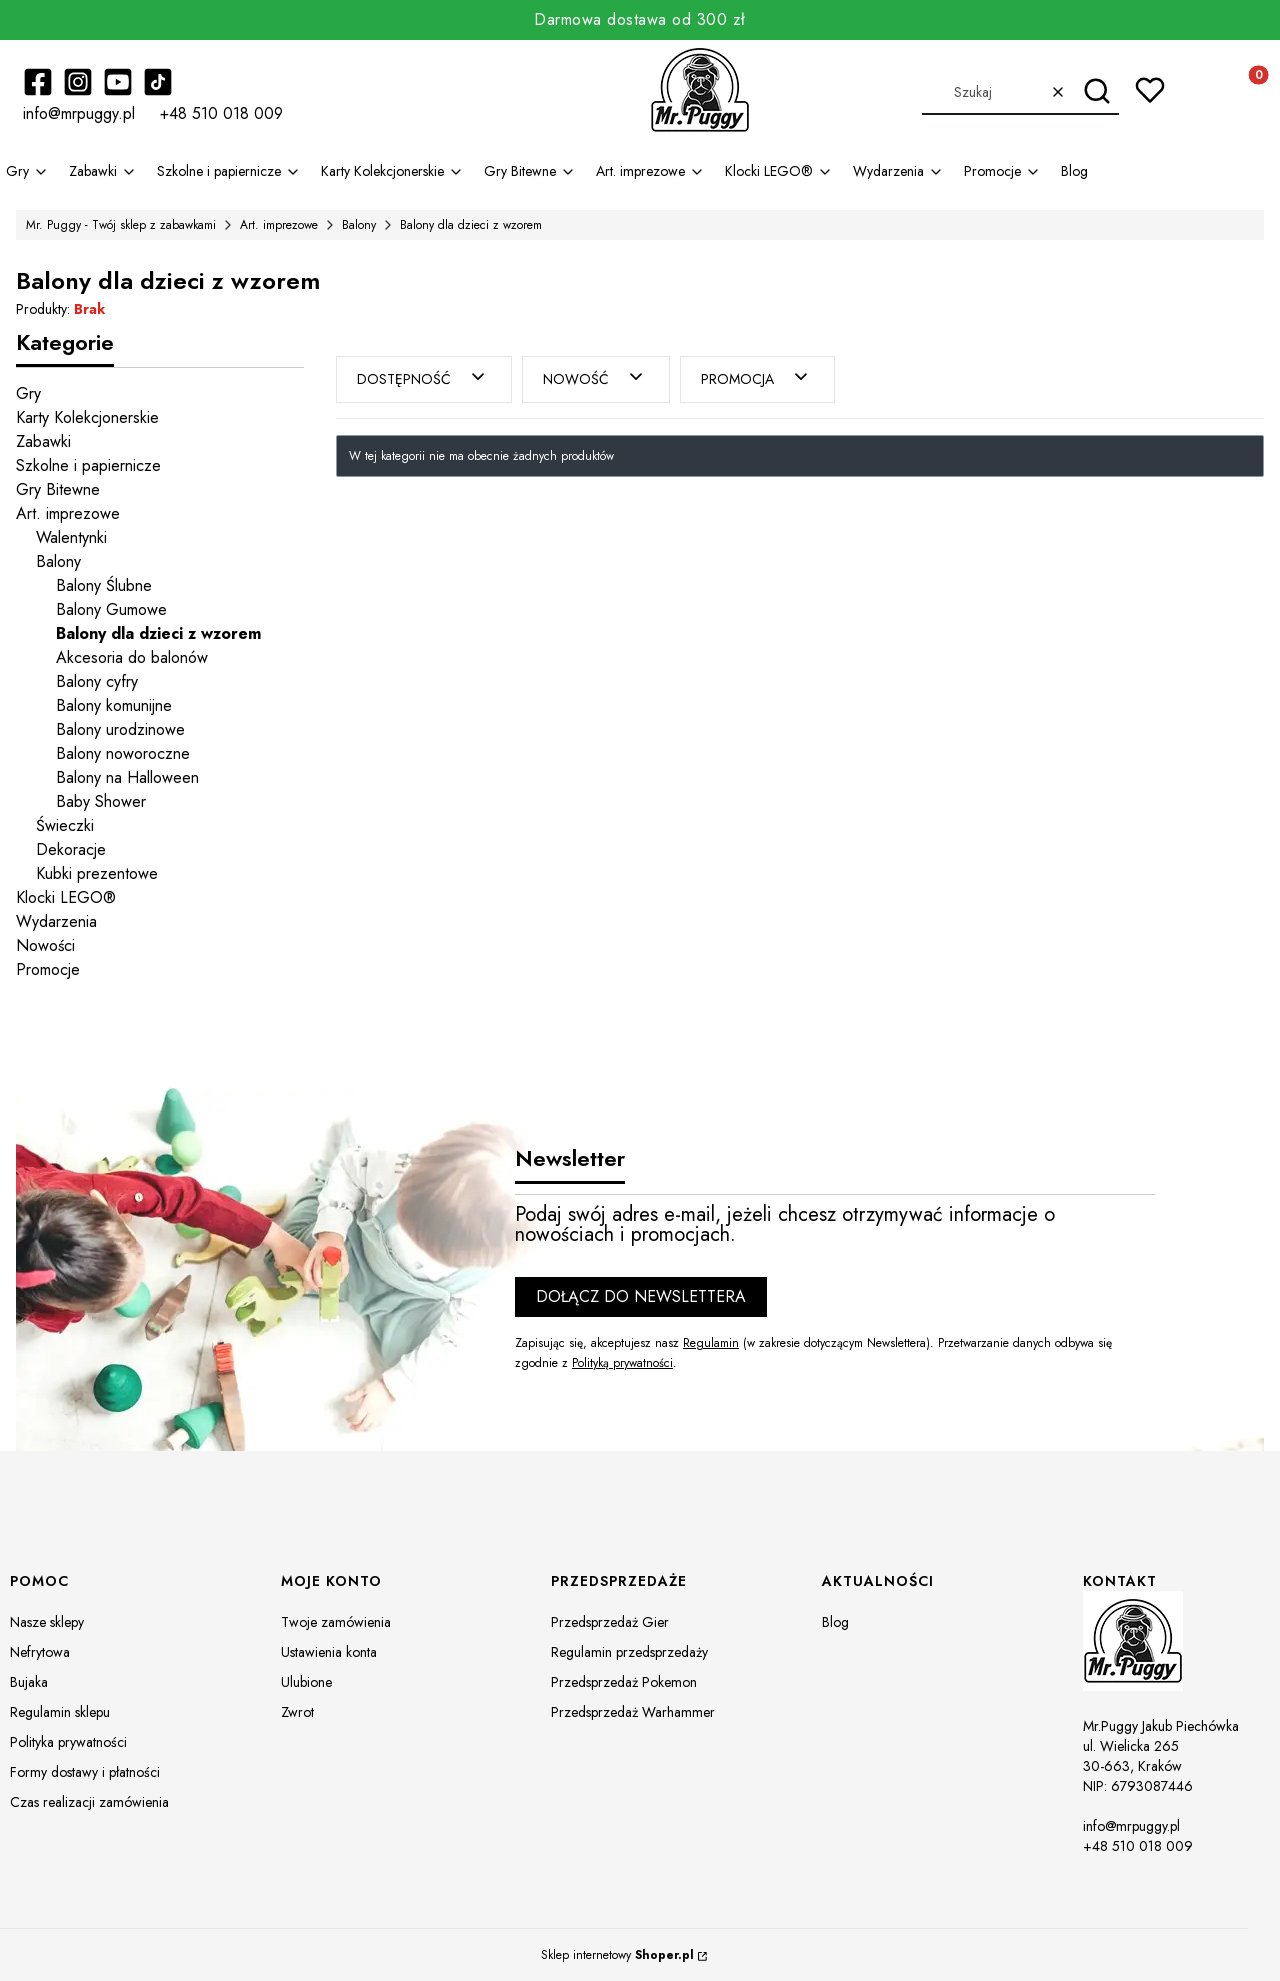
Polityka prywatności (68, 1742)
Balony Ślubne (104, 585)
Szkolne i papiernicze (88, 465)
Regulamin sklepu (60, 1712)
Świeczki (65, 825)
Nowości (45, 945)
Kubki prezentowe (97, 873)
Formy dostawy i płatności (85, 1772)
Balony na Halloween (127, 777)
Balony (359, 225)
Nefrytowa (40, 1652)
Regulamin (711, 1343)
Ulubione (306, 1682)
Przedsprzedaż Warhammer (633, 1712)
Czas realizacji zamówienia (89, 1802)
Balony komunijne (114, 705)
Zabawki (43, 441)
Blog (835, 1622)
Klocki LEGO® (66, 897)
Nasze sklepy (47, 1622)
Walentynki (71, 537)
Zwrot (297, 1712)
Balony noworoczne (123, 753)
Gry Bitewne (58, 489)
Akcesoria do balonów (132, 657)
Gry (28, 393)
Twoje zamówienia (336, 1622)
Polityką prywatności (622, 1363)
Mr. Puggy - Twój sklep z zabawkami (121, 225)
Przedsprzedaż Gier (610, 1622)
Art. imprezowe (279, 225)
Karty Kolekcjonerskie (87, 417)
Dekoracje (71, 849)
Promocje (48, 969)
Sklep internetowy (617, 1955)
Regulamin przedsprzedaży (629, 1652)
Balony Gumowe (111, 609)
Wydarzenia (56, 921)
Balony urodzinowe (120, 729)
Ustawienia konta (329, 1652)
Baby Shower (101, 801)
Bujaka (29, 1682)
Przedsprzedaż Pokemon (624, 1682)
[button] (1096, 92)
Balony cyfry (97, 681)
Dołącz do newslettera (641, 1296)
